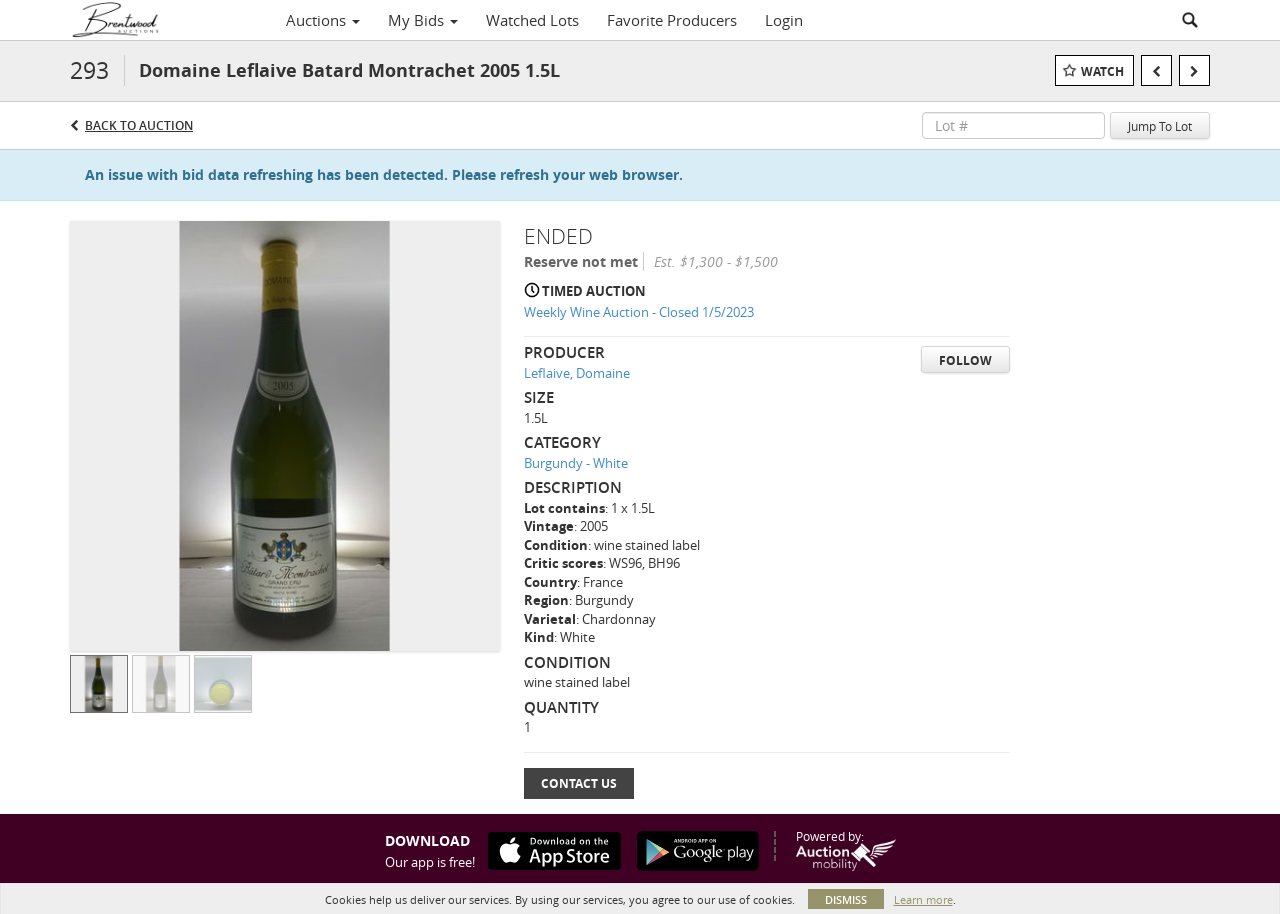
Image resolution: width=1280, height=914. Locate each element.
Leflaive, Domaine (577, 373)
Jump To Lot (1160, 126)
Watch (1102, 71)
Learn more (923, 899)
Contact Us (579, 783)
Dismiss (846, 899)
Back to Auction (139, 125)
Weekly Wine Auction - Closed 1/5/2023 (639, 312)
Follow (965, 360)
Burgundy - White (576, 463)
